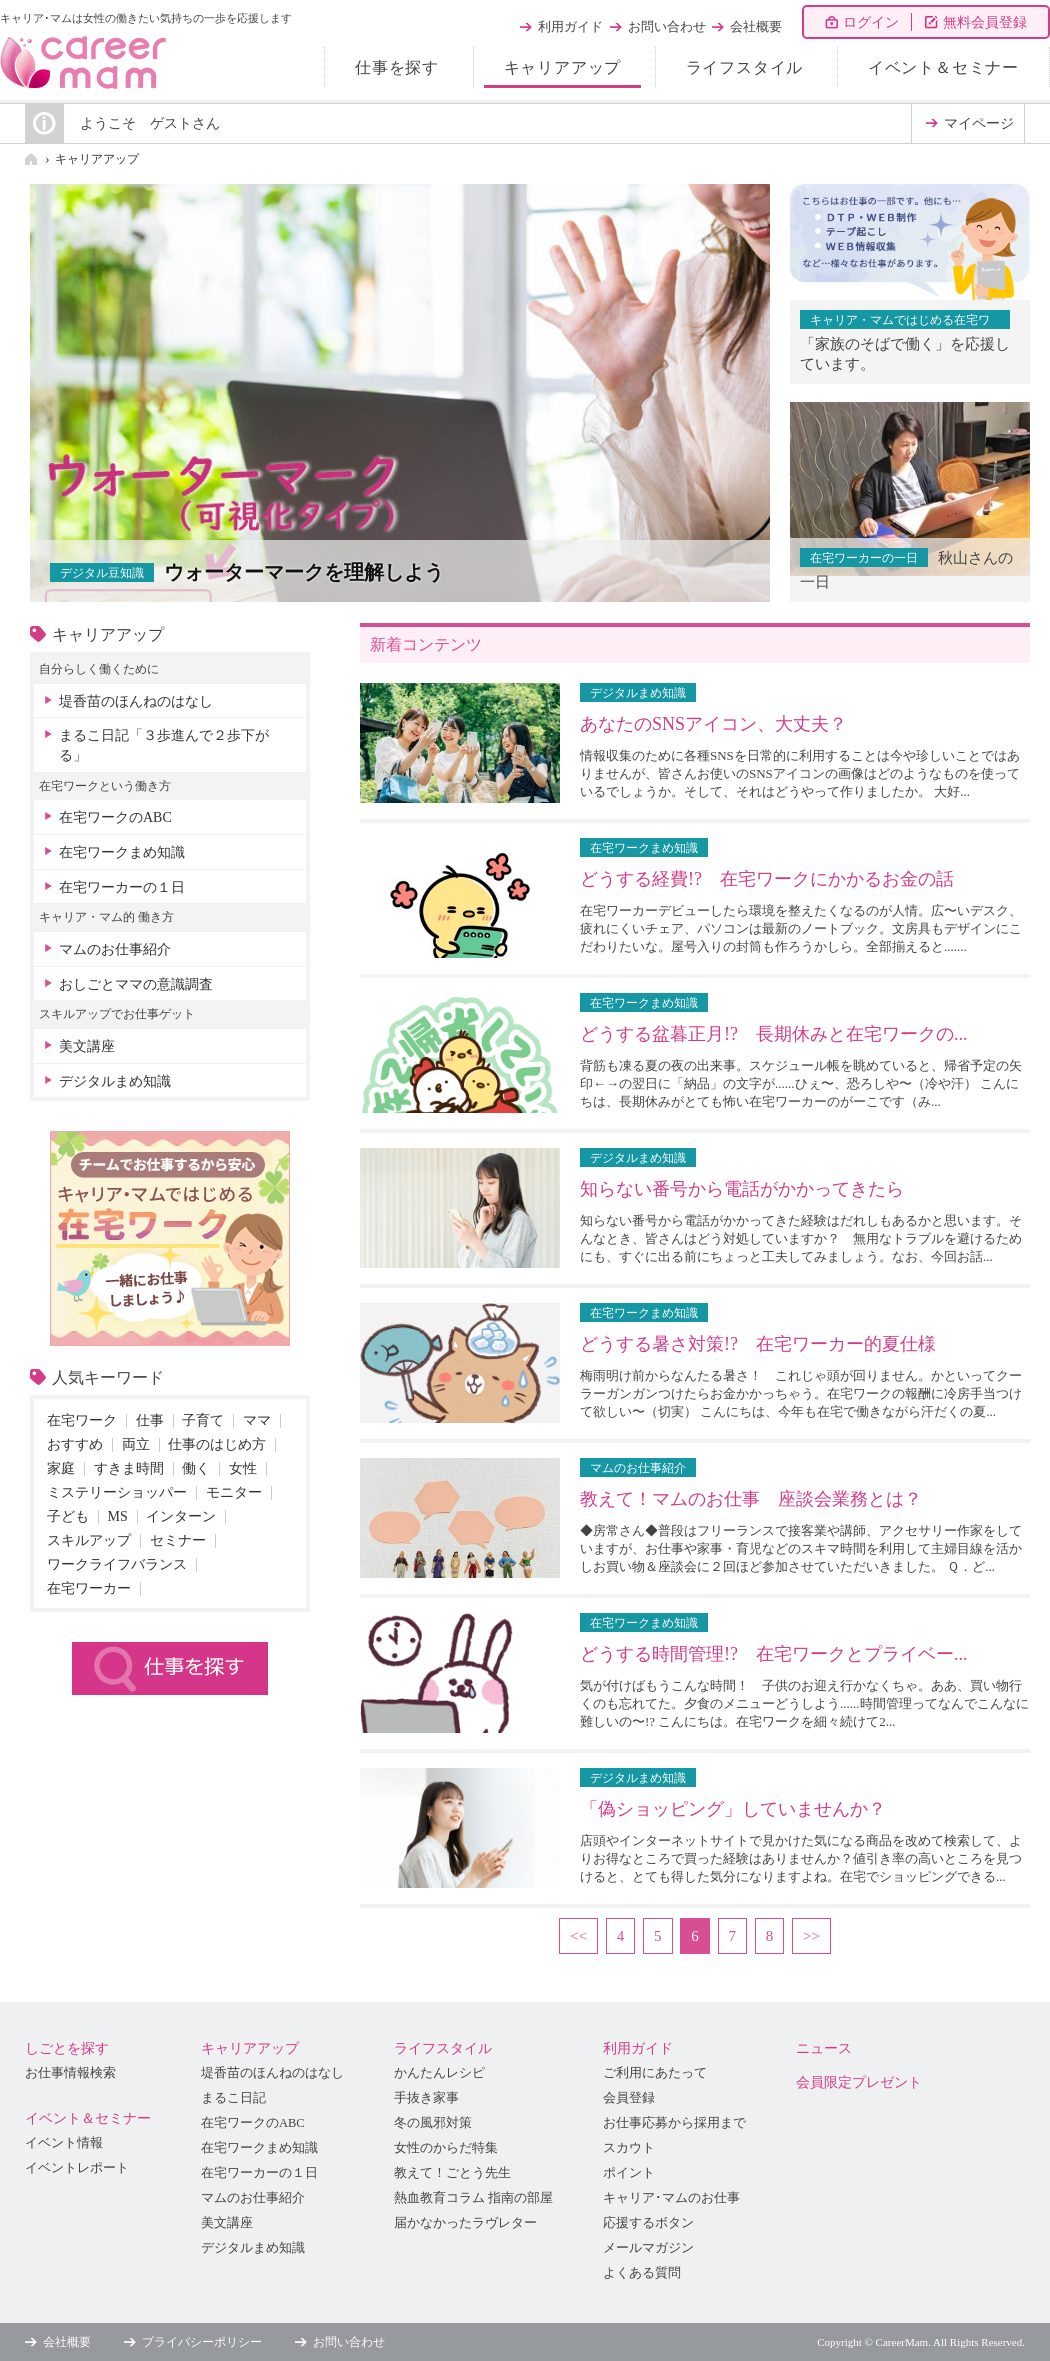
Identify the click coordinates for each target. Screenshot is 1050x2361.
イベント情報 (64, 2143)
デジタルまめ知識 (115, 1081)
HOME (31, 159)
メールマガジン (648, 2248)
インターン (181, 1516)
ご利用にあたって (655, 2073)
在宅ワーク (82, 1420)
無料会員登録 (985, 22)
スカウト (629, 2148)
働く (196, 1468)
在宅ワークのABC (115, 817)
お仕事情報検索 (70, 2073)
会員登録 (629, 2098)
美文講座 (87, 1046)
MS (118, 1516)
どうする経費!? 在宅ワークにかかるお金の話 (767, 879)
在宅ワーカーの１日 (122, 887)
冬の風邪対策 (433, 2123)
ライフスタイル (745, 67)
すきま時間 (129, 1468)
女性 (243, 1468)
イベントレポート (77, 2168)
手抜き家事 (426, 2098)
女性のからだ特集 (446, 2148)
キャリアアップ (563, 67)
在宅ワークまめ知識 (122, 852)
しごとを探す (67, 2048)
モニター (234, 1492)
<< (578, 1936)
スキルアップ (89, 1540)
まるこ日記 (233, 2098)
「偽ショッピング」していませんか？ (733, 1809)
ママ (257, 1420)
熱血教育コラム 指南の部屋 (473, 2198)
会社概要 (756, 26)
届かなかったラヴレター (465, 2223)
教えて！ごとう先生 (452, 2173)
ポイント (629, 2173)
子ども (68, 1516)
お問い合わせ (667, 26)
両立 (136, 1444)
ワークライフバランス (117, 1564)
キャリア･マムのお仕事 (671, 2198)
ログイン (871, 22)
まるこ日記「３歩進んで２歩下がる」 (164, 745)
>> (811, 1936)
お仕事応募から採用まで (674, 2123)
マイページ (979, 123)
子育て (203, 1420)
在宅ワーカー (89, 1588)
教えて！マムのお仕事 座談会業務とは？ (751, 1499)
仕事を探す (397, 67)
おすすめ (75, 1444)
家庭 (61, 1468)
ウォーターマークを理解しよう (304, 572)
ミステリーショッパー (117, 1492)
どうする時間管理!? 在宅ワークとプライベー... (773, 1654)
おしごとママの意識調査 (136, 984)
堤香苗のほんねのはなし (136, 701)
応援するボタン (648, 2223)
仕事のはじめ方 (217, 1444)
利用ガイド (570, 26)
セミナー (178, 1540)
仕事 (150, 1420)
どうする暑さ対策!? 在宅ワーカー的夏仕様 (758, 1344)
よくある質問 (642, 2273)
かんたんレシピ (439, 2073)
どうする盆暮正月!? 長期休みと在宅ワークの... (773, 1034)
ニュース (824, 2048)
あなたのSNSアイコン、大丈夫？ (713, 724)
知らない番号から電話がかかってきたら (742, 1189)
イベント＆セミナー (943, 67)
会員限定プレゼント (859, 2082)
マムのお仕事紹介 (115, 949)
